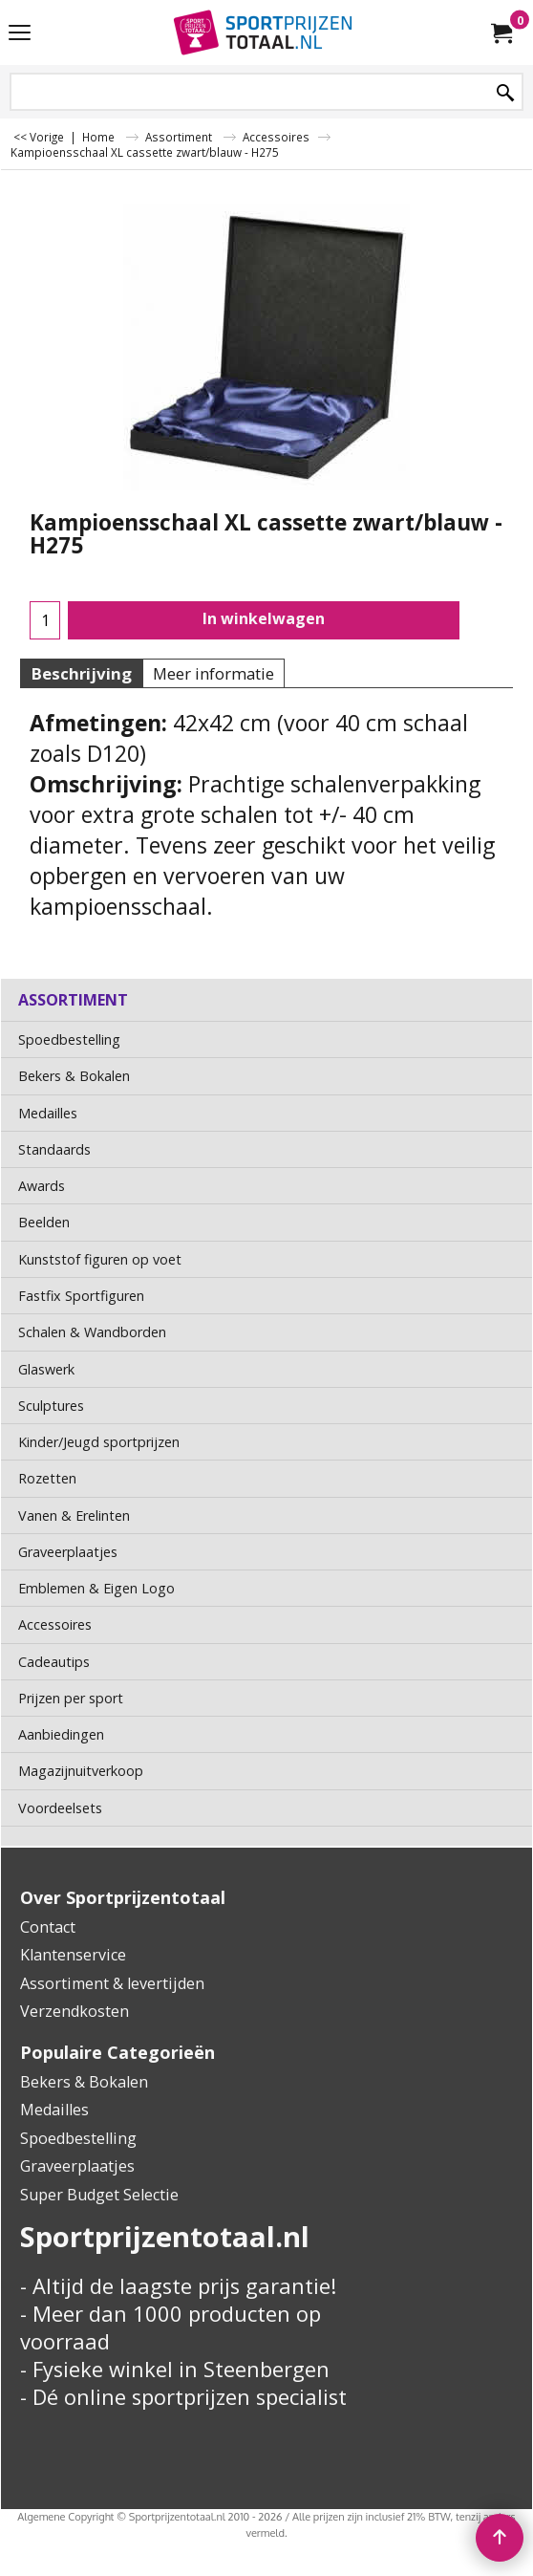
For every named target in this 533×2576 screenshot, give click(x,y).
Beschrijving (81, 673)
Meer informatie (213, 673)
